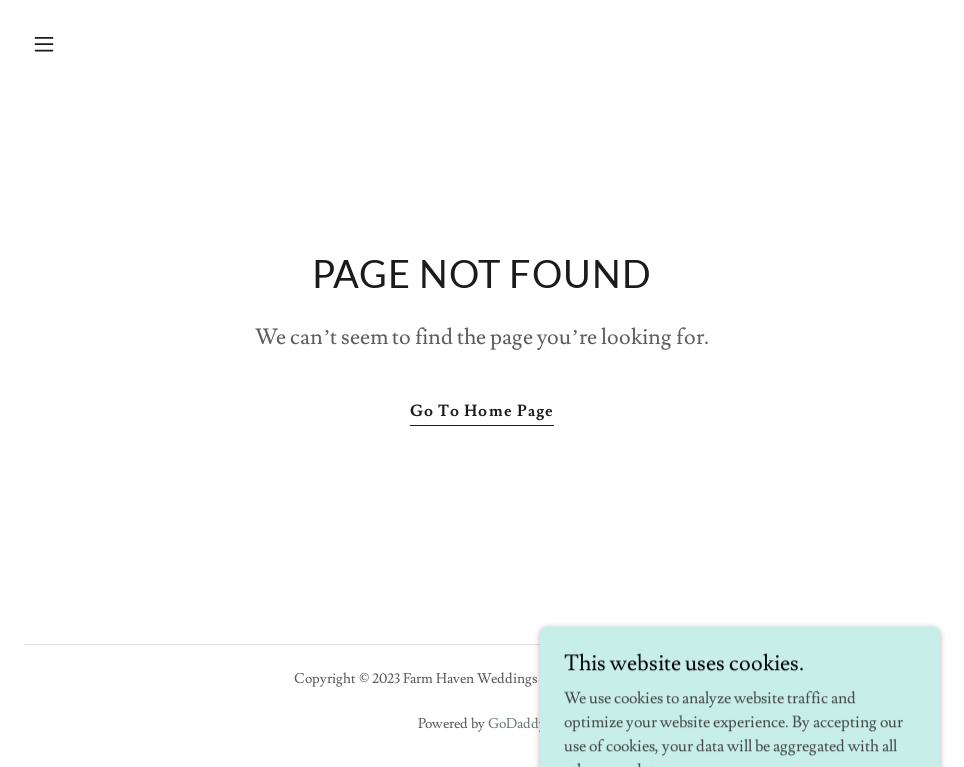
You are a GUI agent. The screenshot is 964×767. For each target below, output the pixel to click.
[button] (92, 44)
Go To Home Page (481, 411)
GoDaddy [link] (517, 724)
